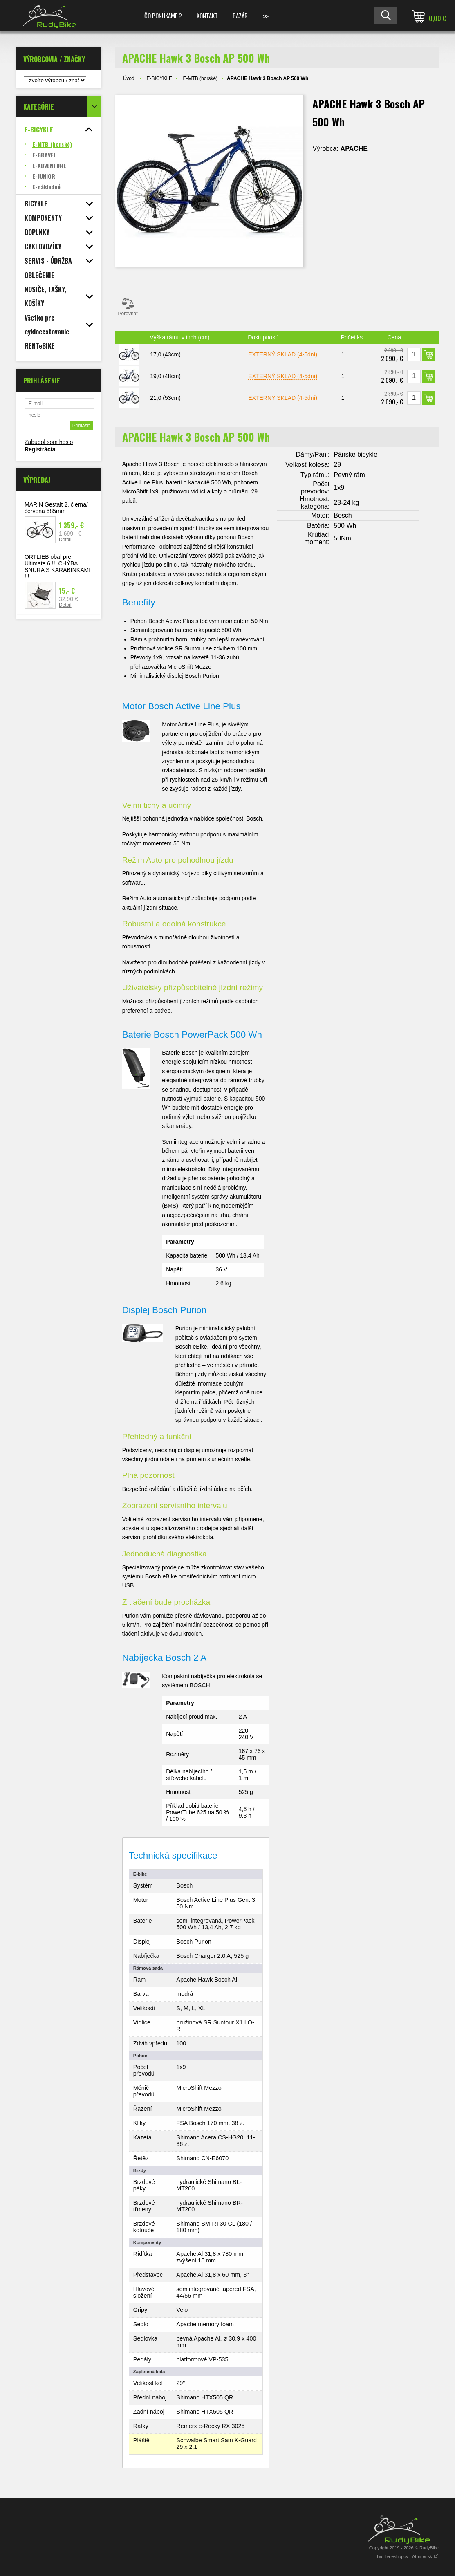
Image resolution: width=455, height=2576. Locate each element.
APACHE (354, 148)
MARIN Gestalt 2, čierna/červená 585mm (56, 507)
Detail (65, 540)
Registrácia (40, 449)
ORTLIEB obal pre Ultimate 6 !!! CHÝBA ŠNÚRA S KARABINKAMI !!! (57, 567)
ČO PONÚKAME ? (163, 15)
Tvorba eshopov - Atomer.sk (407, 2556)
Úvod (128, 78)
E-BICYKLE (159, 78)
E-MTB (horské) (200, 78)
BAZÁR (240, 15)
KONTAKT (207, 15)
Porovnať (128, 307)
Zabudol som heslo (49, 442)
